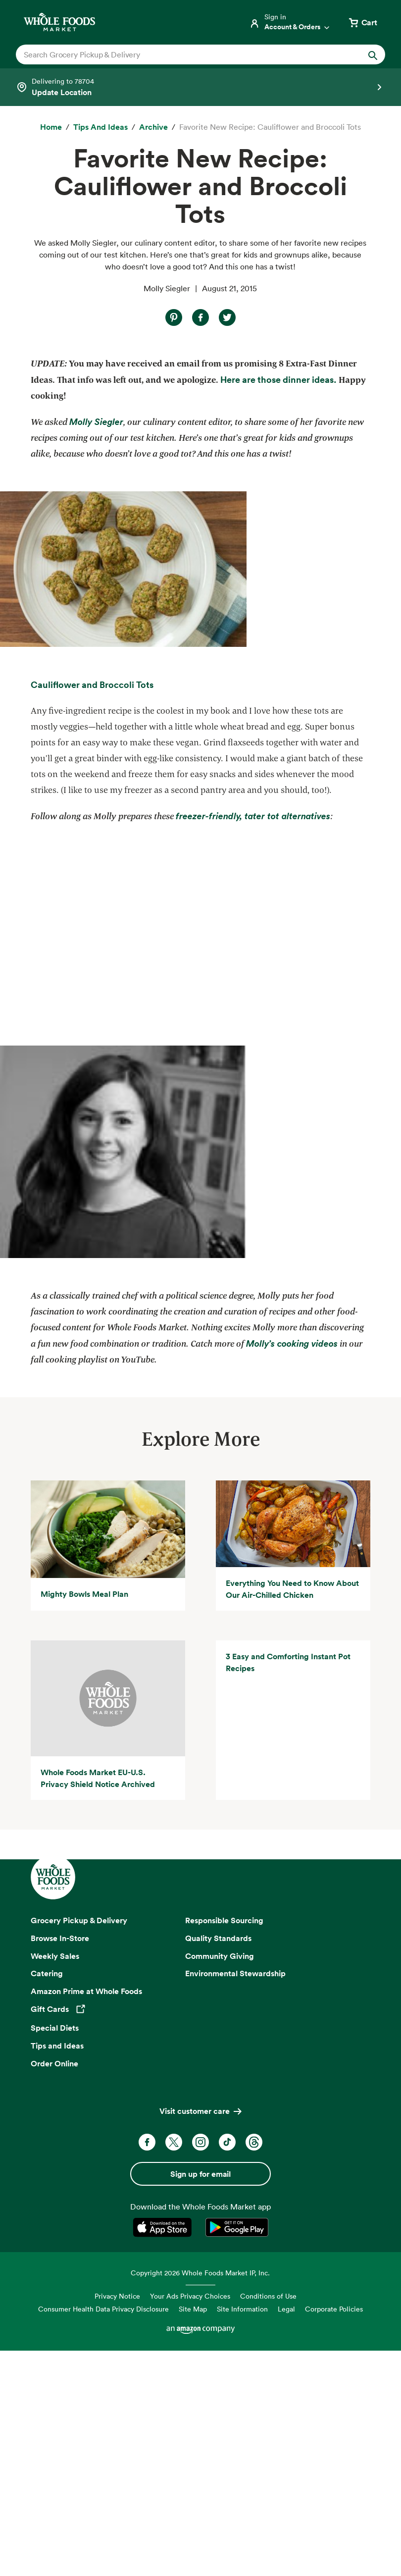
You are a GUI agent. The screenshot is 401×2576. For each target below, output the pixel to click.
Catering (47, 2199)
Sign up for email (200, 2399)
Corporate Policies (334, 2534)
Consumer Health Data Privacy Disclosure (103, 2534)
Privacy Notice (117, 2521)
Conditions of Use (268, 2521)
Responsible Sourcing (224, 2145)
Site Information (242, 2534)
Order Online (54, 2288)
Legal (286, 2534)
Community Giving (219, 2181)
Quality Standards (218, 2163)
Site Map (193, 2534)
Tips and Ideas (57, 2270)
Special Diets (55, 2253)
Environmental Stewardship (235, 2199)
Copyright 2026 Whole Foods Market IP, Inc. (200, 2498)
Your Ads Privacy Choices (190, 2521)
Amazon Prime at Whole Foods (86, 2216)
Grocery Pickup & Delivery (79, 2145)
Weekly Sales (55, 2181)
